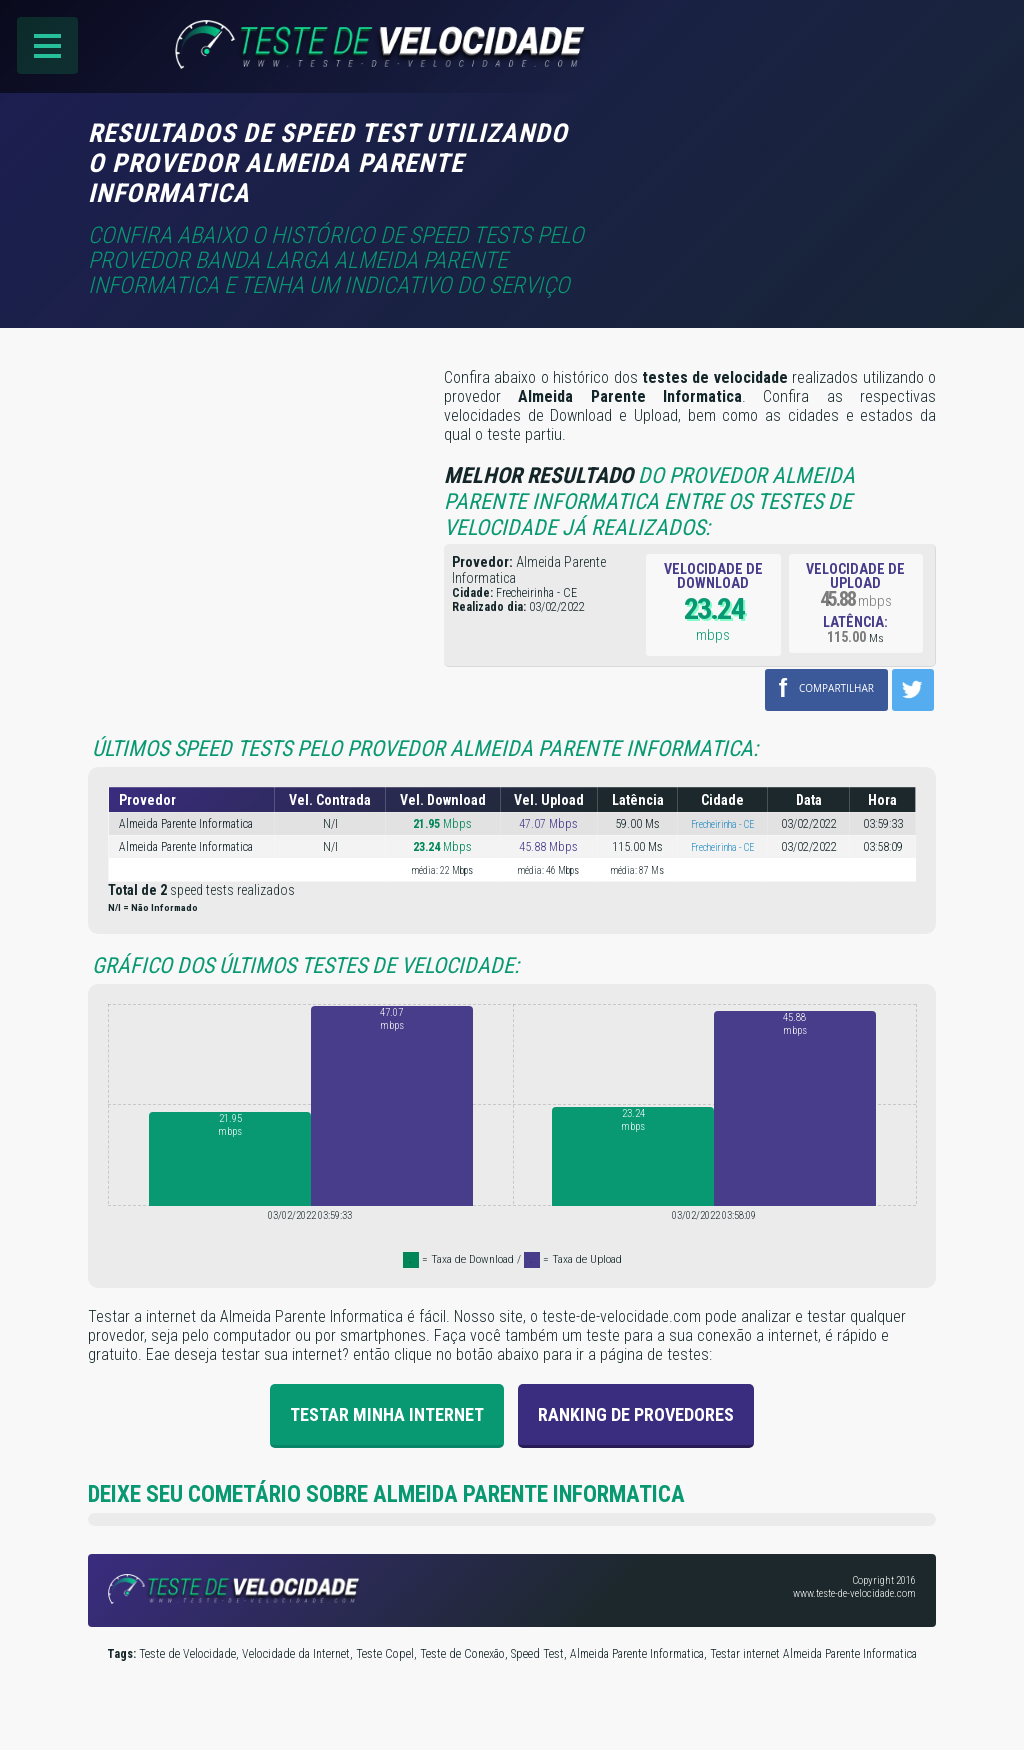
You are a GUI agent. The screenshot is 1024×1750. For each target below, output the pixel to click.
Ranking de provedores (636, 1413)
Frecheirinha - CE (722, 823)
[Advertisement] (768, 147)
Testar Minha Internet (387, 1413)
